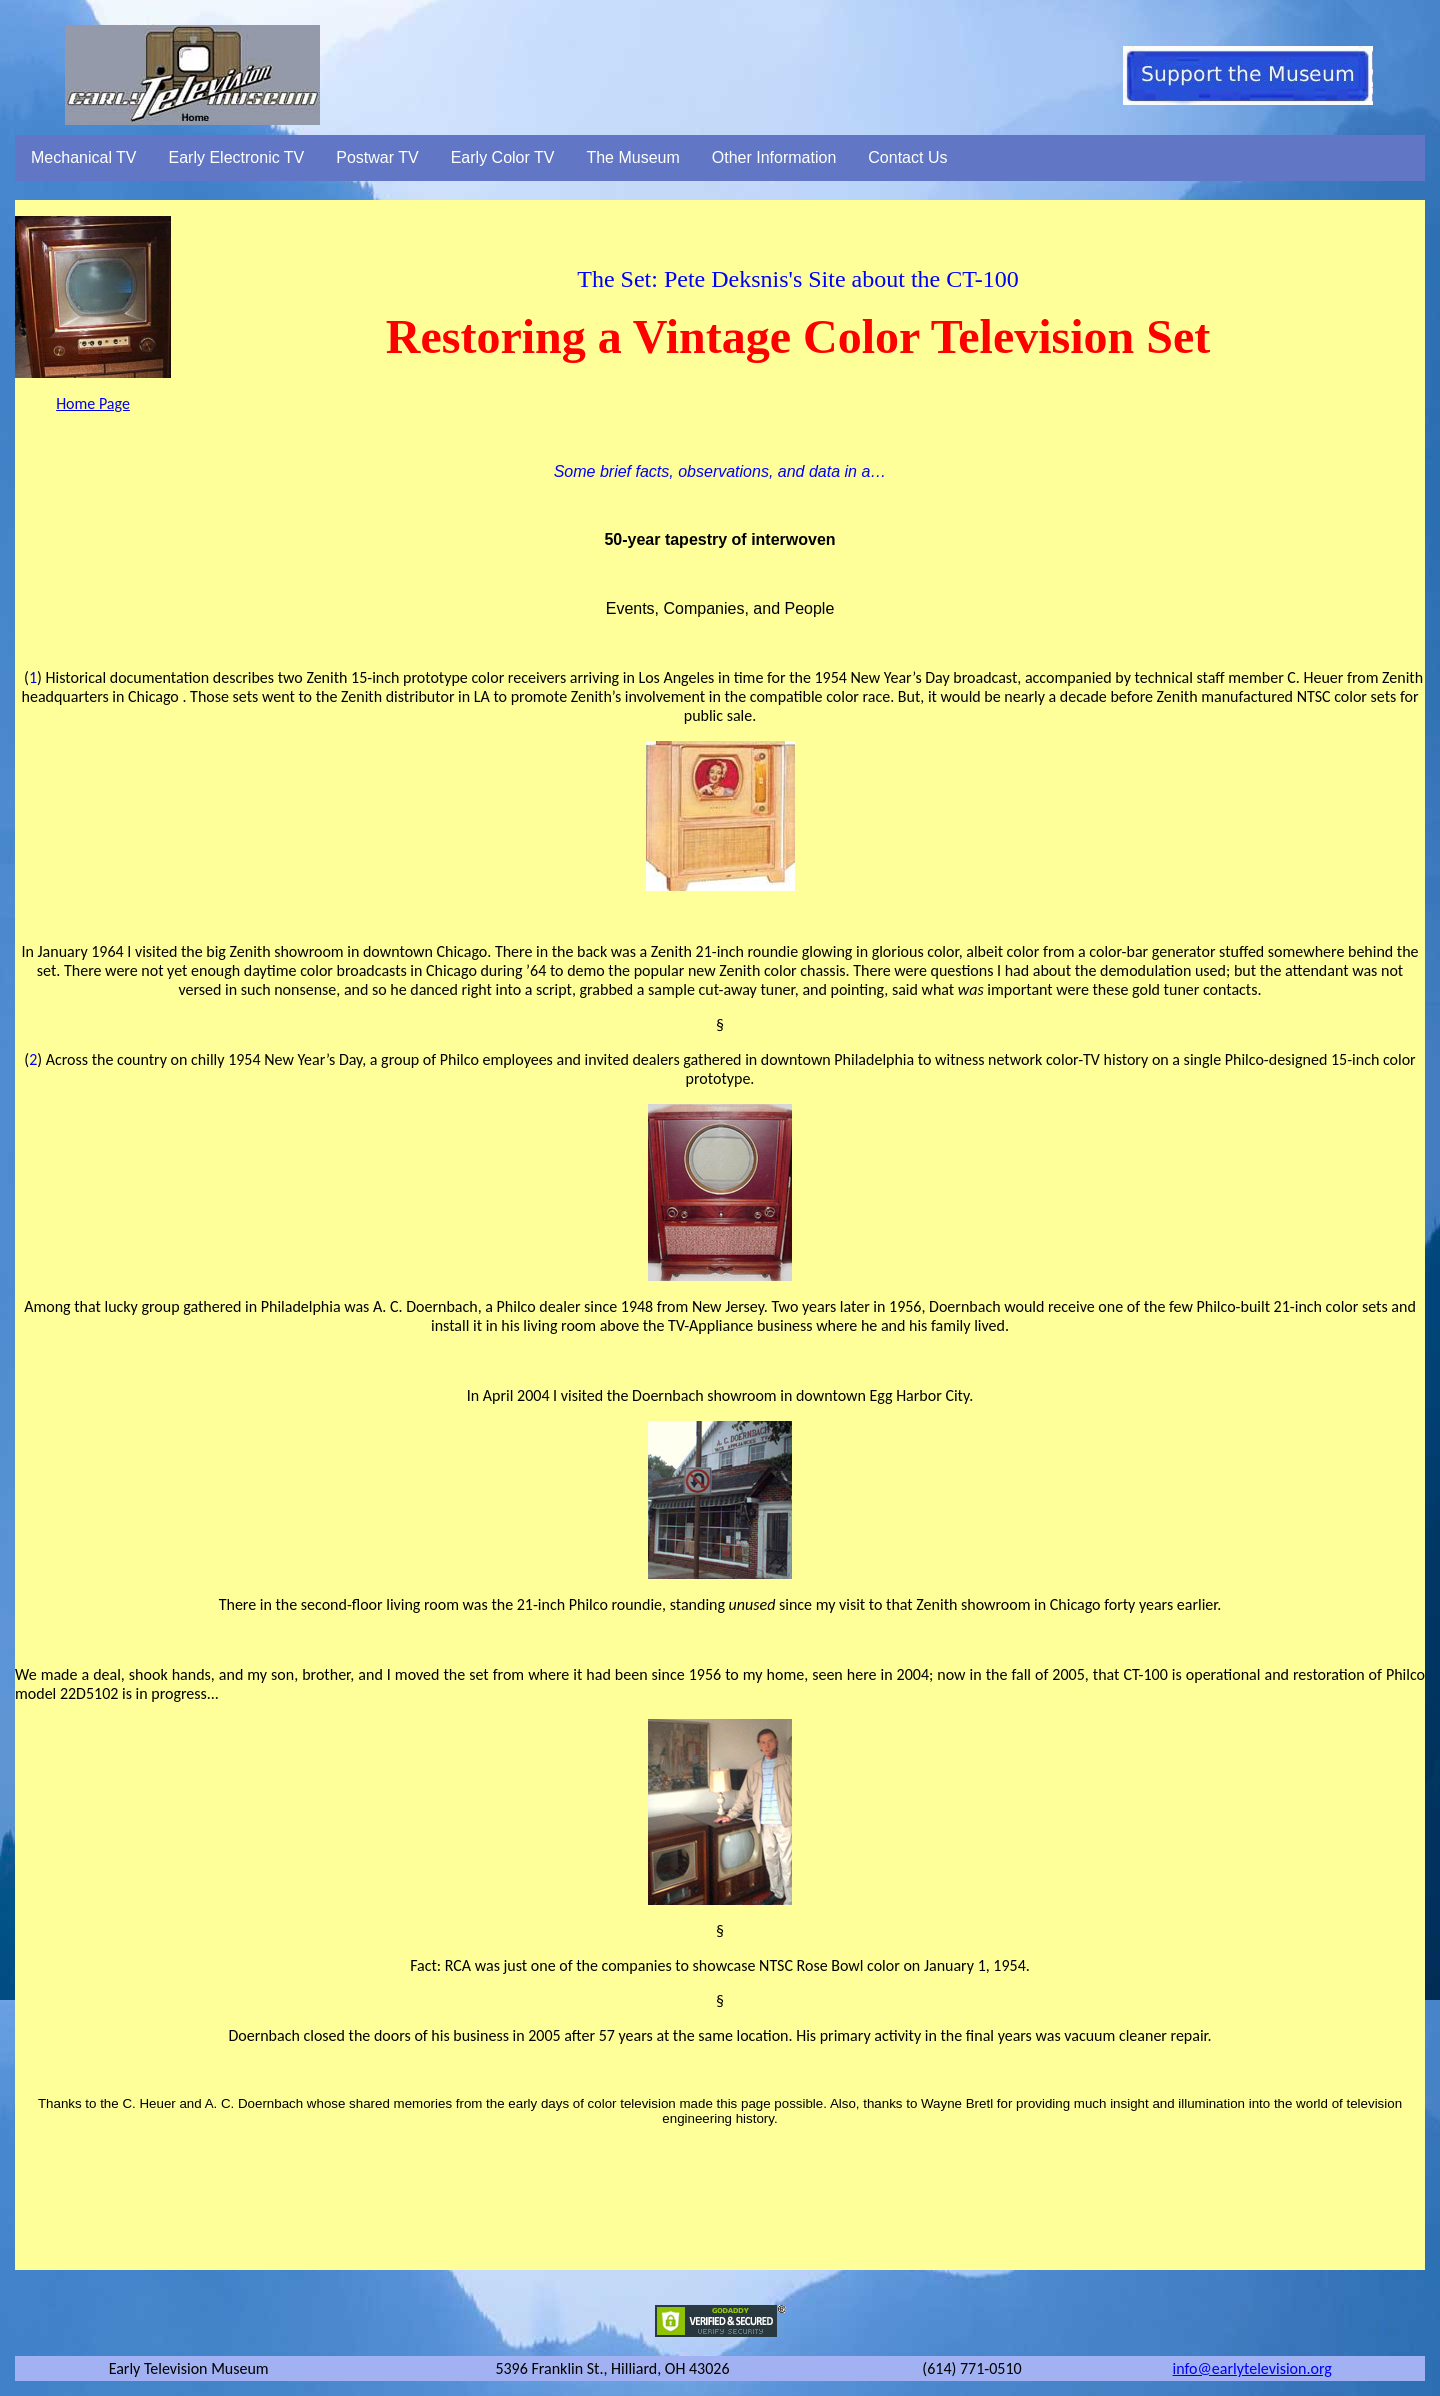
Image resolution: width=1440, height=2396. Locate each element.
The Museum (632, 157)
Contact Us (907, 157)
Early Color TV (503, 157)
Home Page (93, 403)
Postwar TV (377, 157)
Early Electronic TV (237, 157)
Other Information (774, 157)
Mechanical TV (84, 157)
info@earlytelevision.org (1252, 2368)
